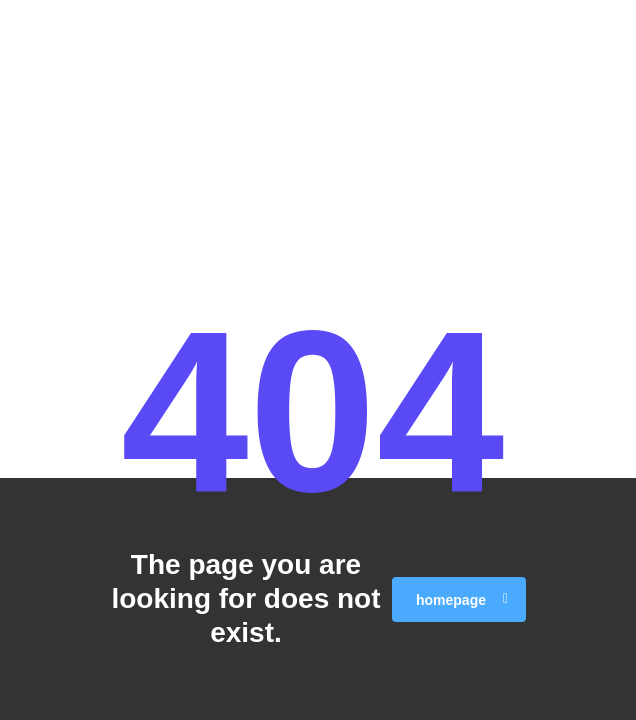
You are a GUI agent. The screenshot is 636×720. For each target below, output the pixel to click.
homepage (462, 600)
